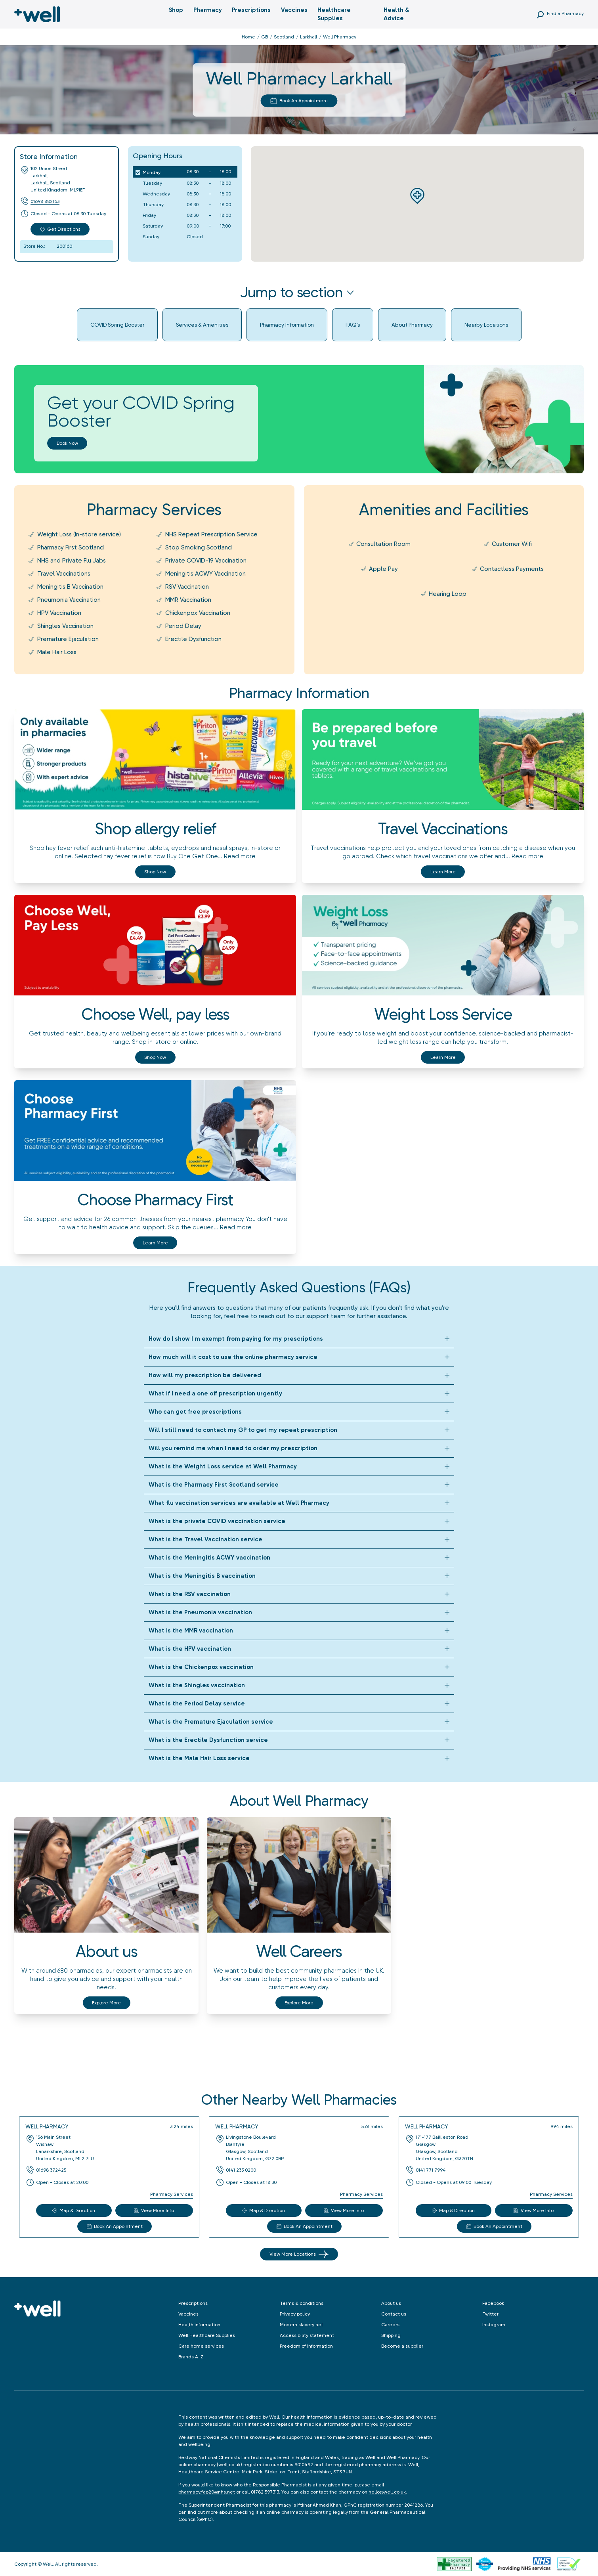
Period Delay (183, 626)
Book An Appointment (299, 101)
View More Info (154, 2210)
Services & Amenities (202, 325)
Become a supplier (402, 2346)
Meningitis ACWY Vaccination (205, 573)
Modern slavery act (301, 2324)
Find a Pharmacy (565, 13)
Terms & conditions (301, 2303)
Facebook (493, 2303)
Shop (176, 9)
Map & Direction (73, 2210)
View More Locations (299, 2254)
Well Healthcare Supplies (206, 2335)
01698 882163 (45, 201)
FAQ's (353, 325)
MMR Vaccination (188, 599)
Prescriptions (251, 9)
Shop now (155, 872)
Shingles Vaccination (65, 626)
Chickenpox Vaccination (197, 612)
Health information (199, 2324)
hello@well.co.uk (387, 2492)
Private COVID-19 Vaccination (205, 560)
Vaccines (294, 9)
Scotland (284, 36)
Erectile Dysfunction (193, 639)
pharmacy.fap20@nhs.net (206, 2492)
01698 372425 (51, 2170)
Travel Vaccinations (63, 573)
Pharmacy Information (287, 325)
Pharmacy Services (171, 2194)
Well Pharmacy (46, 2126)
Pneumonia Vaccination (69, 599)
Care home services (201, 2346)
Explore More (106, 2003)
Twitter (490, 2314)
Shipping (391, 2335)
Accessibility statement (307, 2335)
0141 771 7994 (431, 2170)
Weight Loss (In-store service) (79, 534)
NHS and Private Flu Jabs (71, 560)
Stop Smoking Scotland (198, 547)
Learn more (443, 872)
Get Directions (60, 229)
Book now (67, 443)
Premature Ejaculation (68, 639)
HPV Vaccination (59, 612)
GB (264, 36)
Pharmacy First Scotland (70, 547)
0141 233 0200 (241, 2170)
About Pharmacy (412, 325)
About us (391, 2303)
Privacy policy (295, 2314)
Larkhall (308, 36)
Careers (390, 2324)
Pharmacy (207, 9)
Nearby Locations (486, 325)
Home (248, 36)
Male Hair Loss (56, 652)
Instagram (493, 2324)
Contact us (393, 2314)
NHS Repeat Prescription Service (211, 534)
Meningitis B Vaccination (70, 586)
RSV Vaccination (187, 586)
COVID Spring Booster (117, 325)
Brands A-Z (190, 2357)
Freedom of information (306, 2346)
